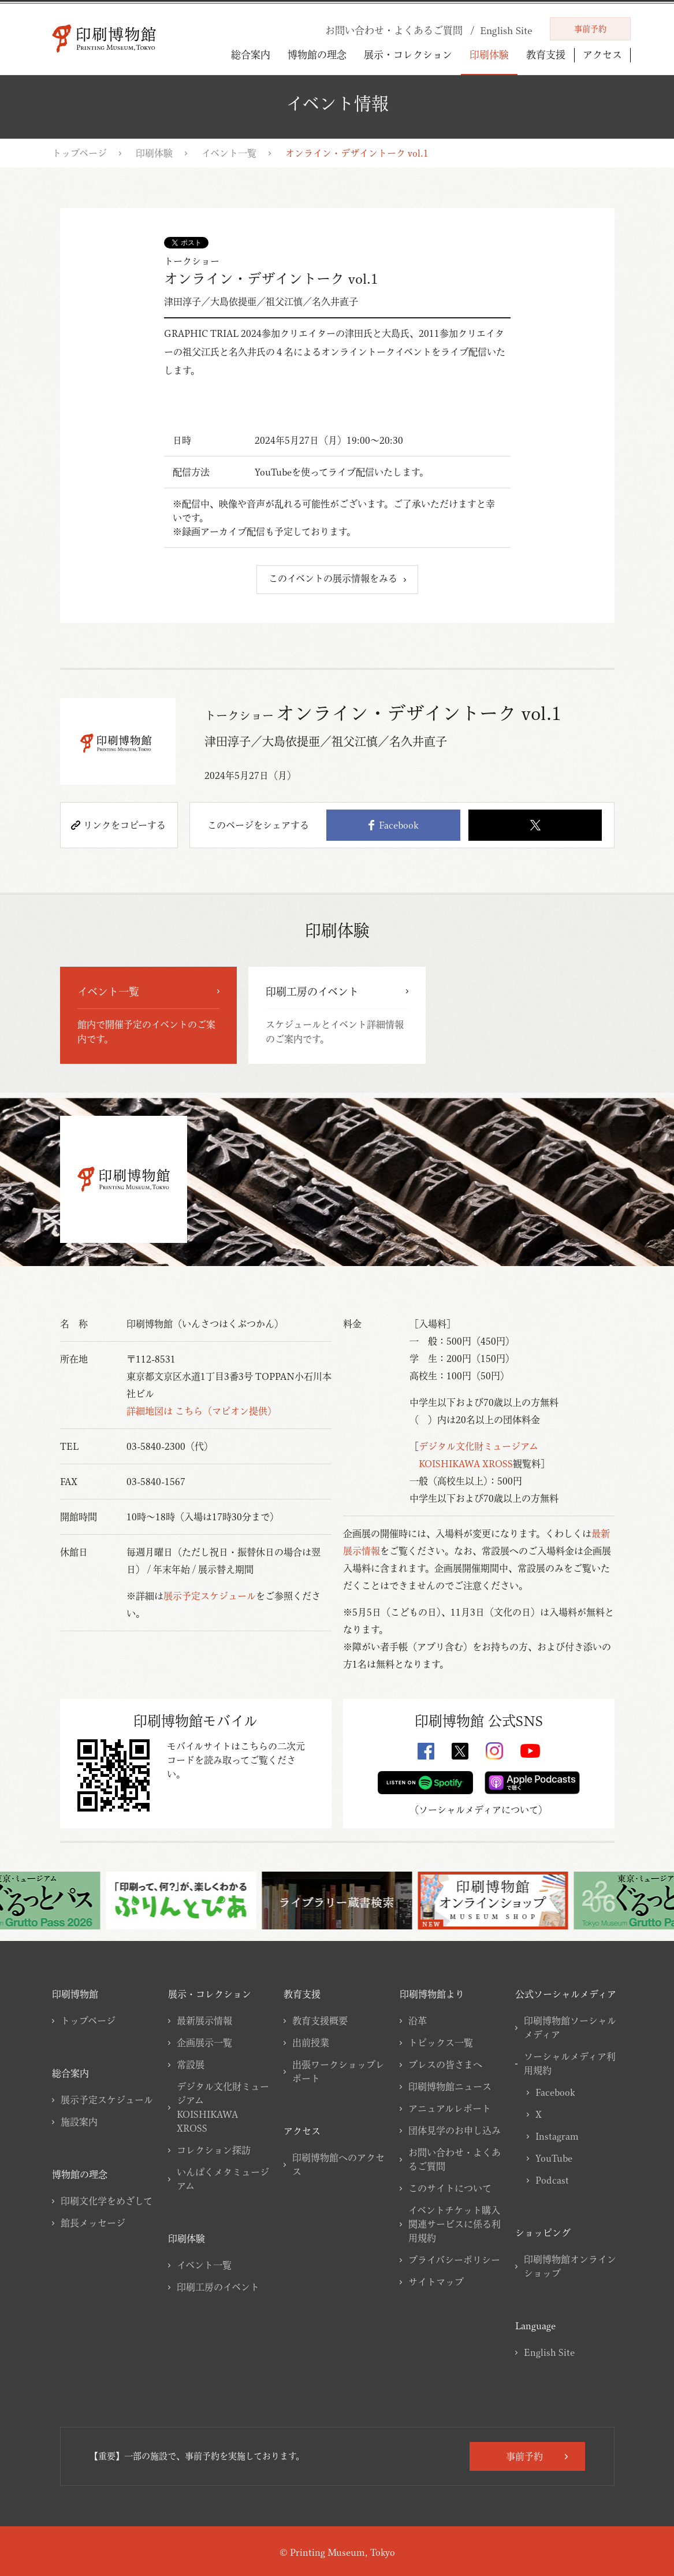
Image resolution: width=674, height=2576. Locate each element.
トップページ (79, 153)
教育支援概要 (320, 2020)
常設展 (190, 2064)
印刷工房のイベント (218, 2287)
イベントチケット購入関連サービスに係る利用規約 (454, 2224)
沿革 (417, 2020)
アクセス (602, 54)
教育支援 (545, 55)
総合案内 (250, 55)
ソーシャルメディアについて (478, 1809)
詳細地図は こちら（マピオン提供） (201, 1411)
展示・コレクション (408, 55)
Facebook (393, 825)
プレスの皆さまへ (445, 2064)
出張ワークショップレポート (338, 2071)
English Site (549, 2352)
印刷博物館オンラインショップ (570, 2266)
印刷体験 (489, 55)
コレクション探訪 (214, 2150)
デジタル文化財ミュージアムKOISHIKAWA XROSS (223, 2107)
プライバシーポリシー (454, 2260)
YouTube (553, 2158)
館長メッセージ (93, 2223)
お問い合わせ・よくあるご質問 (454, 2159)
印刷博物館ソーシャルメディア (570, 2027)
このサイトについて (449, 2188)
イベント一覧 (229, 153)
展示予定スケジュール (209, 1596)
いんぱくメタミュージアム (223, 2179)
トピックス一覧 (440, 2042)
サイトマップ (436, 2282)
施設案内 (79, 2121)
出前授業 (310, 2042)
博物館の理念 (317, 55)
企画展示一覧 (204, 2042)
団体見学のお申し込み (454, 2130)
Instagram (557, 2136)
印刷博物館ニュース (449, 2086)
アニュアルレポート (449, 2108)
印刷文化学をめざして (106, 2201)
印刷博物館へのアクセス (338, 2164)
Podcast (552, 2180)
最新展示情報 (204, 2020)
